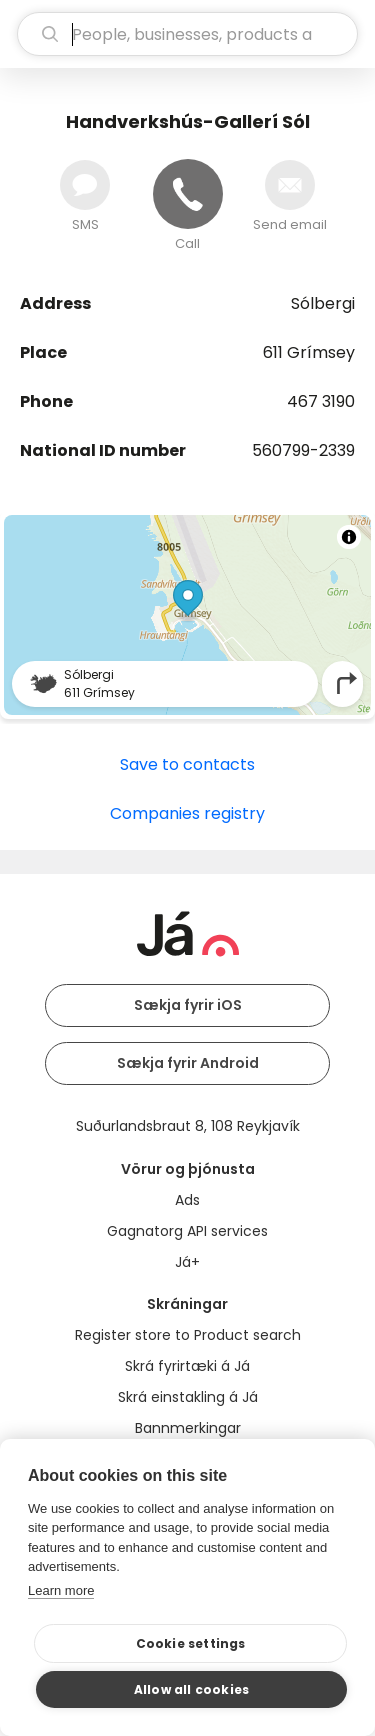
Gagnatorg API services (187, 1231)
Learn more (61, 1590)
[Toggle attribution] (349, 537)
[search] (187, 34)
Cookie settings (191, 1643)
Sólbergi (323, 303)
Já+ (187, 1262)
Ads (187, 1200)
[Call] (188, 194)
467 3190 (321, 401)
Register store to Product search (188, 1335)
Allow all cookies (191, 1689)
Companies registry (187, 813)
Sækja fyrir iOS (188, 1005)
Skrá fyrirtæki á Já (187, 1366)
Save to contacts (187, 764)
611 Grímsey (309, 352)
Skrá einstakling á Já (188, 1397)
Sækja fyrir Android (188, 1063)
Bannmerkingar (188, 1428)
